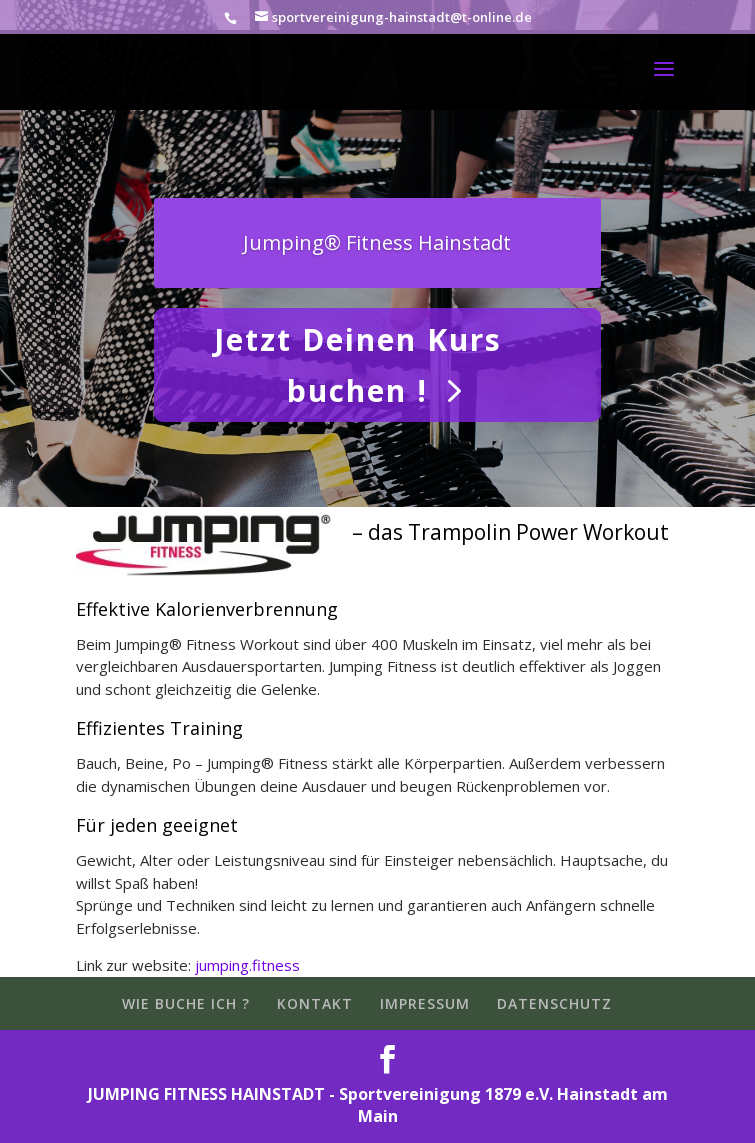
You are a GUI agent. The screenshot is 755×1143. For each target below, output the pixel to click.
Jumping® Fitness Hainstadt (377, 242)
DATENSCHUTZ (554, 1003)
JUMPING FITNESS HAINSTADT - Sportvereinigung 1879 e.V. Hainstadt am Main (378, 1105)
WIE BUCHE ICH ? (186, 1003)
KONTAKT (315, 1003)
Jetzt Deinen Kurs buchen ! (358, 365)
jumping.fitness (247, 965)
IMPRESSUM (425, 1003)
